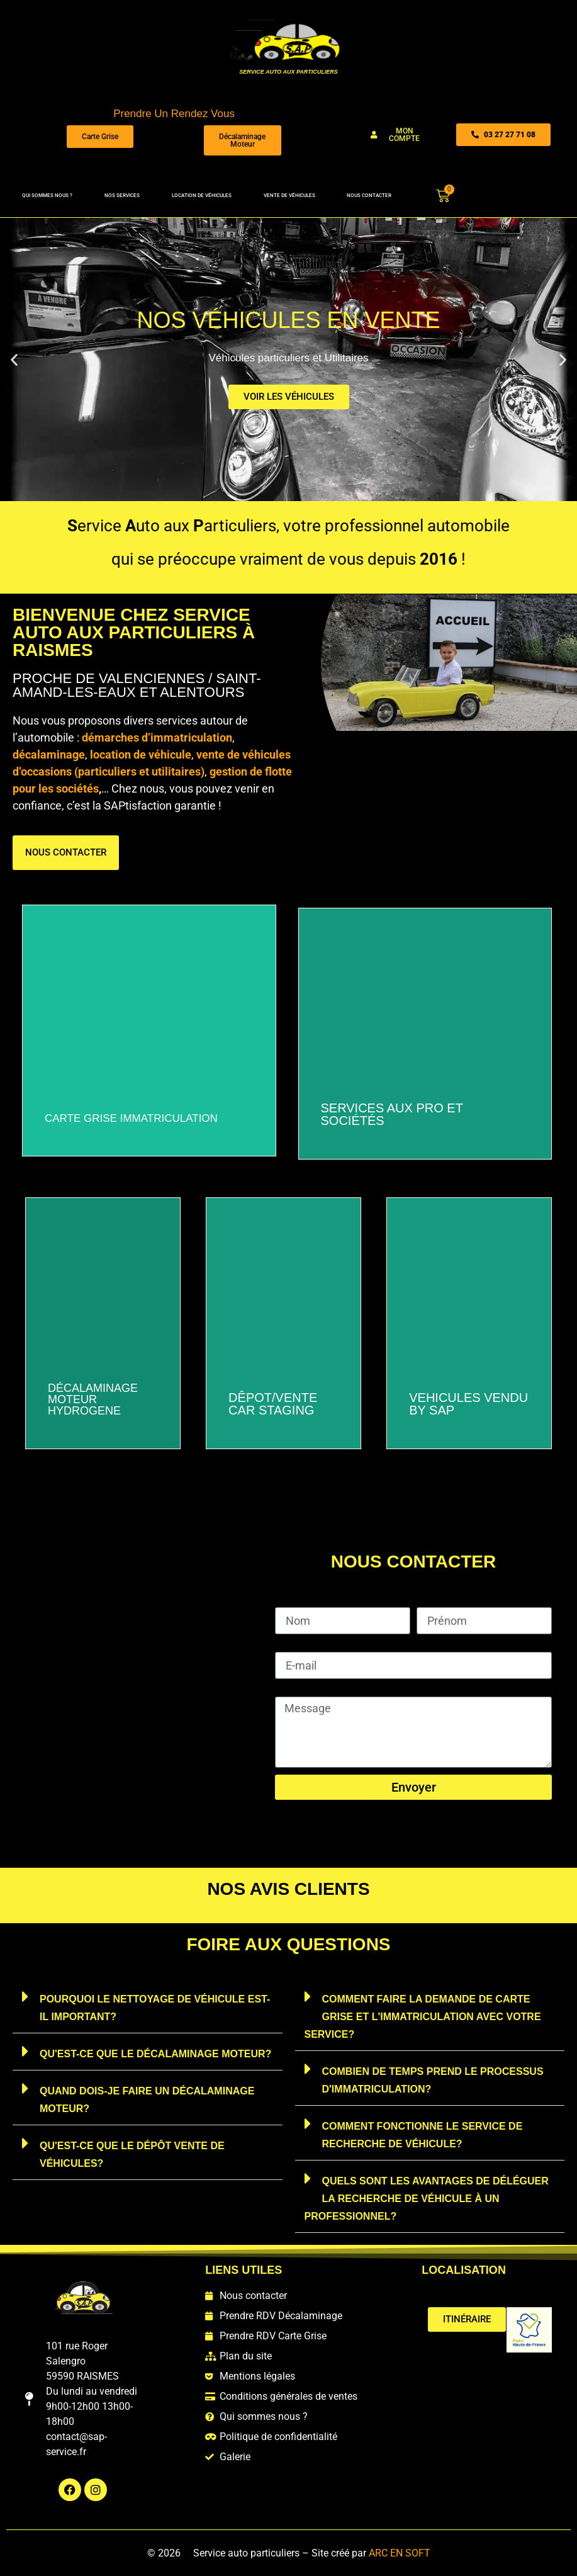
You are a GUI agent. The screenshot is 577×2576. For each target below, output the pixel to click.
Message (298, 1691)
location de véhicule (140, 754)
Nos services (122, 195)
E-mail (290, 1646)
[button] (14, 359)
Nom (287, 1601)
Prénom (436, 1601)
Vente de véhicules (289, 195)
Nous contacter (369, 195)
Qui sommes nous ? (47, 195)
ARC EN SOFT (399, 2553)
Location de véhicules (202, 195)
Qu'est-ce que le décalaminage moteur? (155, 2053)
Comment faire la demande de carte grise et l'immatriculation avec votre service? (423, 2017)
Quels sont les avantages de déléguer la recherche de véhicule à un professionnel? (427, 2199)
